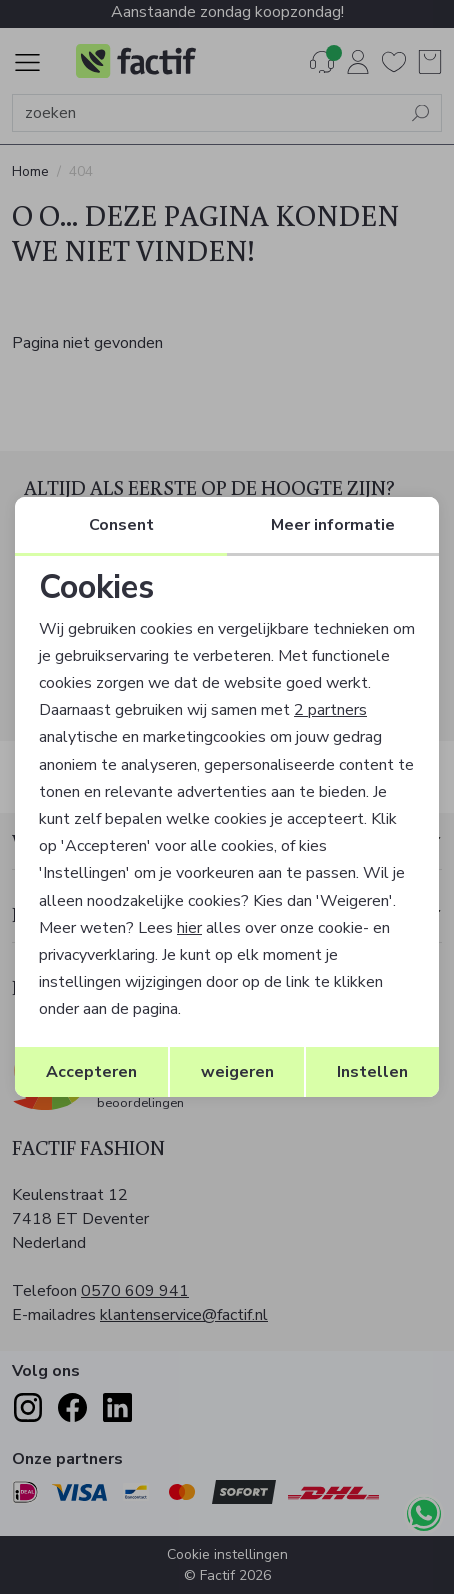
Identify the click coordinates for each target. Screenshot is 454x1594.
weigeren (237, 1072)
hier (189, 928)
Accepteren (91, 1072)
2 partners (330, 710)
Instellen (372, 1072)
